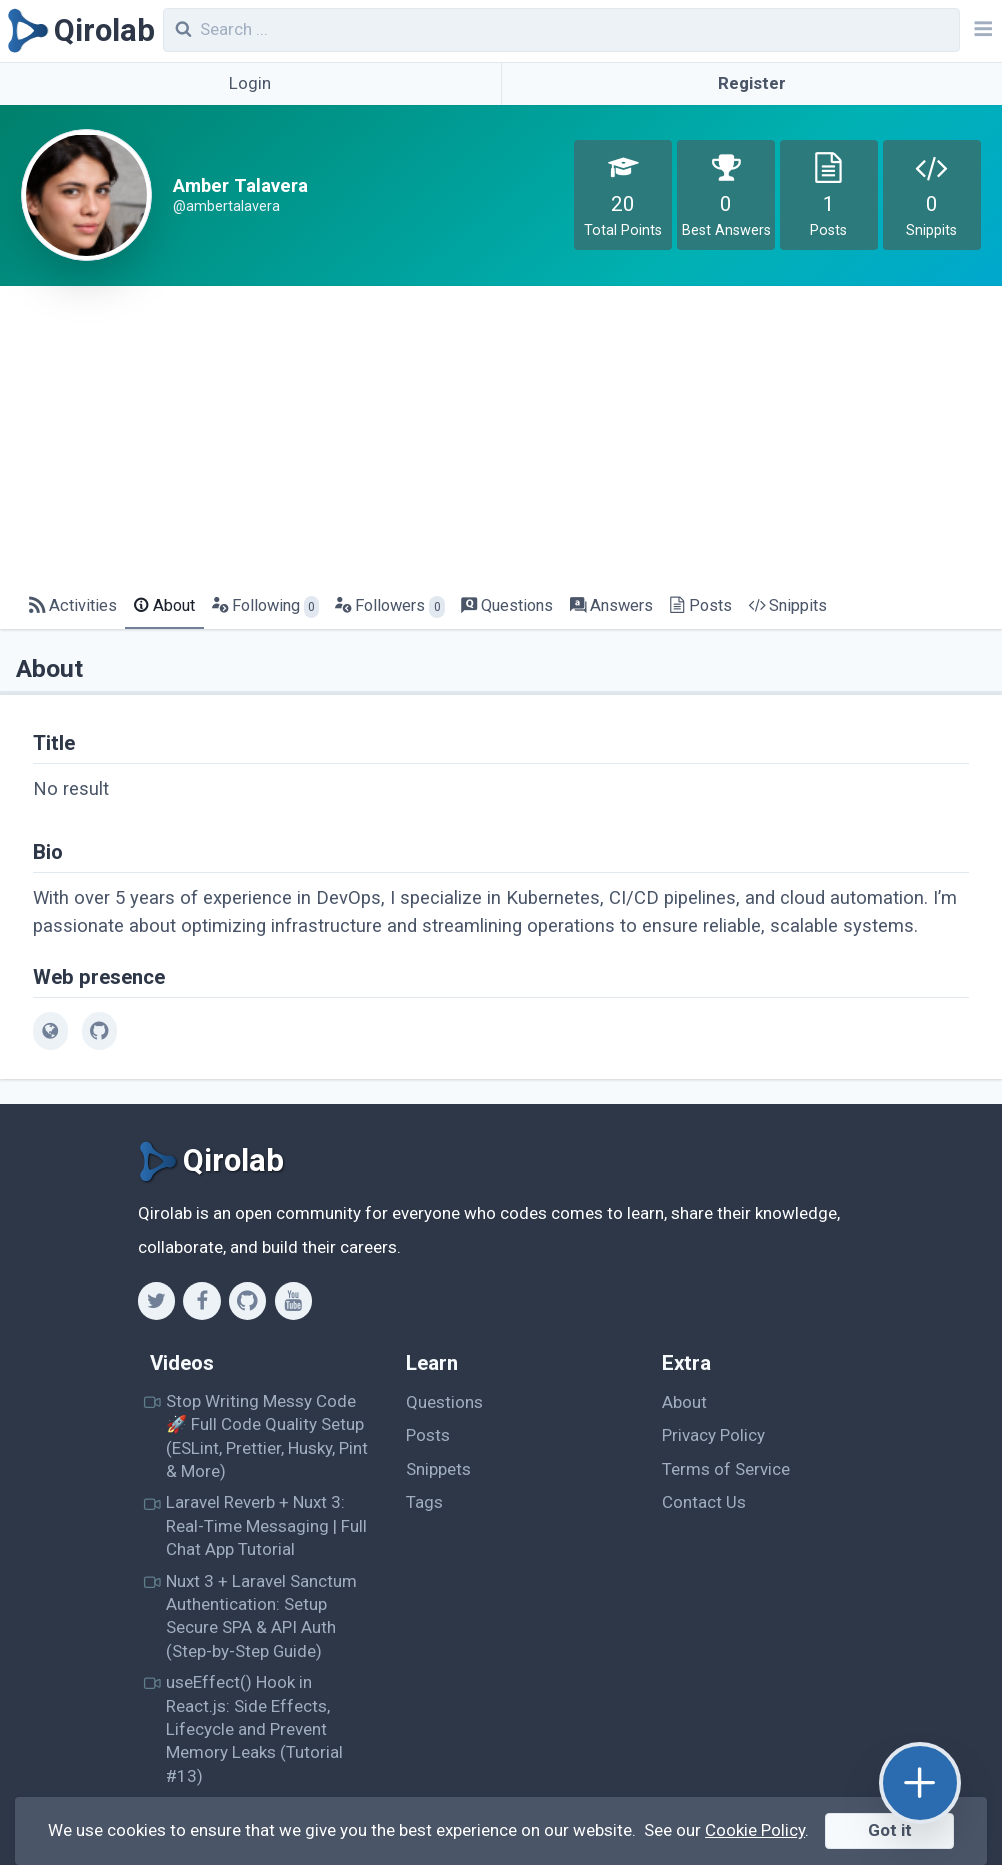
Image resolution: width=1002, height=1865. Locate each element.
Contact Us (704, 1502)
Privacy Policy (713, 1435)
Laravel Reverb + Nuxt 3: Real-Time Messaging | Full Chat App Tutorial (266, 1525)
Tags (424, 1502)
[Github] (247, 1301)
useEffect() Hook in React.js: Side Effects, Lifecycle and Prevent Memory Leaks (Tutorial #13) (254, 1728)
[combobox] (562, 30)
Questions (444, 1402)
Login (250, 83)
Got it (890, 1830)
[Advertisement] (501, 436)
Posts (428, 1435)
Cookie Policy (755, 1830)
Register (752, 83)
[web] (50, 1031)
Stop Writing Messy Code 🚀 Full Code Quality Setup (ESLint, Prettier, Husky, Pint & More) (267, 1436)
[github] (99, 1031)
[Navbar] (981, 31)
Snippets (438, 1469)
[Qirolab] (77, 31)
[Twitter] (156, 1301)
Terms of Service (726, 1469)
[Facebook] (201, 1301)
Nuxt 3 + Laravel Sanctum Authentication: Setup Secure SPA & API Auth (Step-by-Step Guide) (261, 1616)
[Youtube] (293, 1301)
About (684, 1402)
